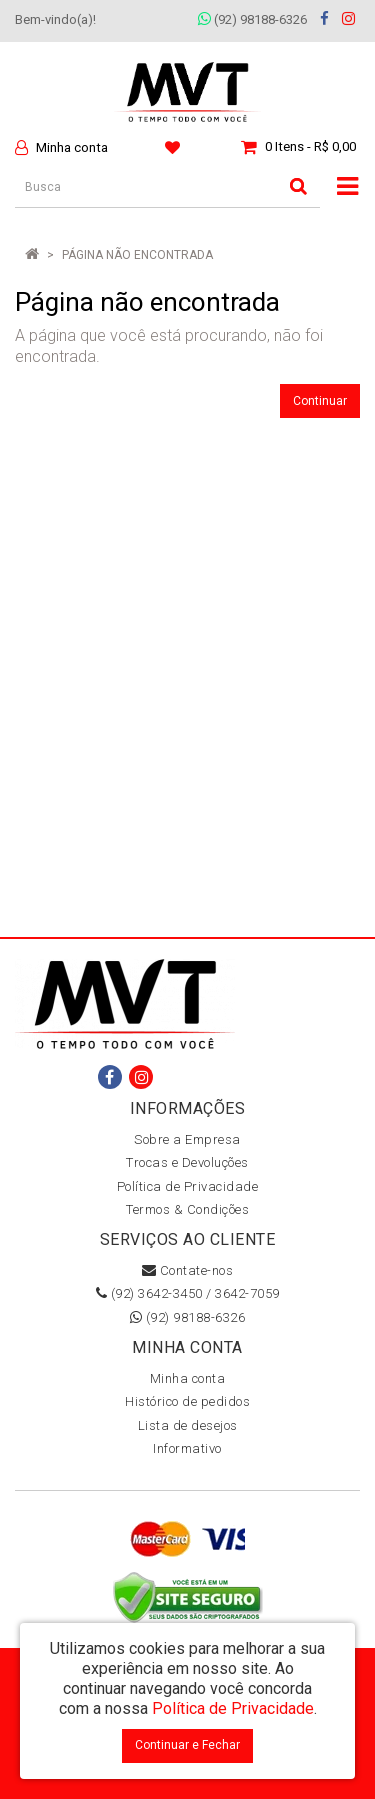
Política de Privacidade (188, 1186)
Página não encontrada (137, 255)
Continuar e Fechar (187, 1745)
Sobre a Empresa (187, 1139)
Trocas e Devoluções (187, 1162)
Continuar (320, 401)
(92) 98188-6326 (252, 19)
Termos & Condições (187, 1209)
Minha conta (188, 1378)
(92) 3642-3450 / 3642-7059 (188, 1293)
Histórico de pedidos (187, 1401)
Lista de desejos (188, 1425)
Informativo (187, 1448)
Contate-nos (188, 1270)
